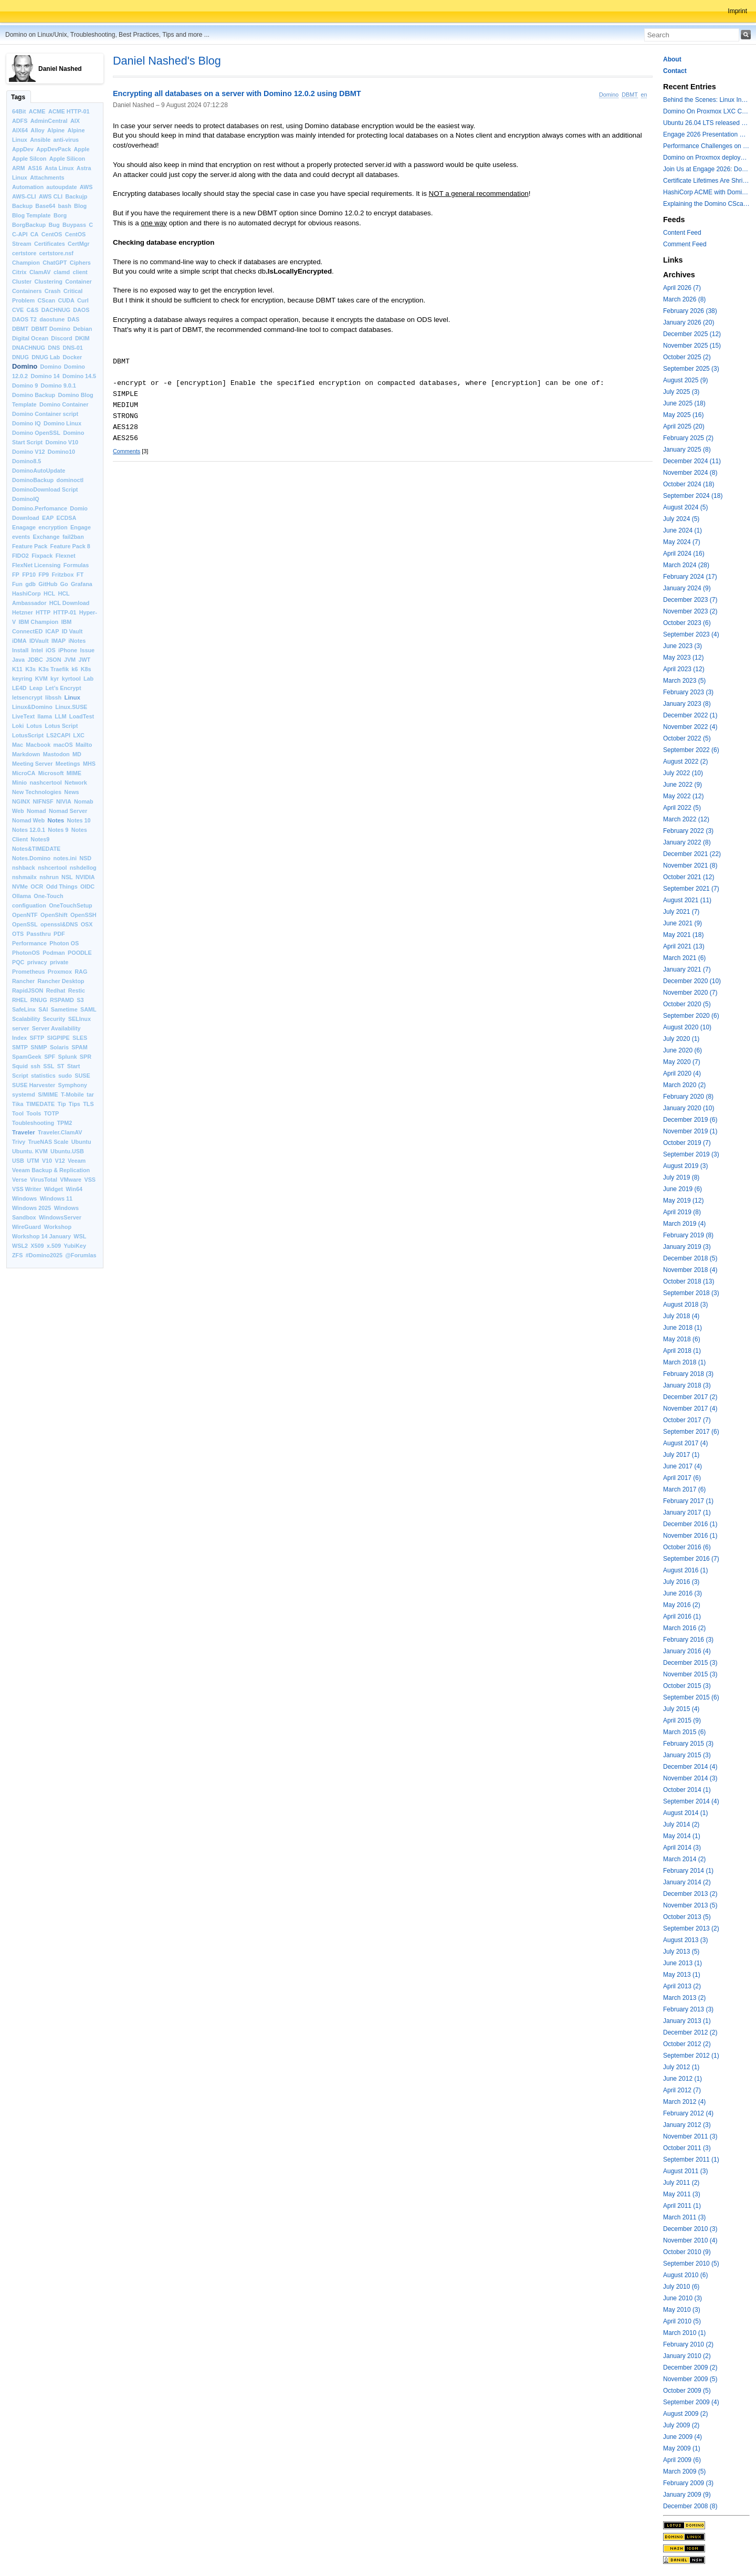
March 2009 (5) (684, 2471)
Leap (36, 688)
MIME (74, 773)
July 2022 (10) (683, 773)
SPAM (79, 1047)
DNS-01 (72, 348)
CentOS (51, 234)
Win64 (74, 1189)
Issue (87, 650)
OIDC (87, 886)
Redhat (56, 990)
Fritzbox (62, 574)
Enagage (24, 527)
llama (44, 716)
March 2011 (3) (684, 2217)
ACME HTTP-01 (69, 111)
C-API (19, 234)
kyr (54, 678)
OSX (87, 924)
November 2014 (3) (690, 1778)
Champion (26, 262)
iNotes (77, 641)
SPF (49, 1057)
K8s (86, 669)
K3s (30, 669)
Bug (54, 225)
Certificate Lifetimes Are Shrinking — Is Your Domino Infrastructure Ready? (706, 180)
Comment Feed (685, 244)
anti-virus (66, 140)
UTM (33, 1160)
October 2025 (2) (687, 357)
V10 (47, 1160)
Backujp (76, 196)
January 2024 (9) (687, 588)
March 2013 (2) (684, 1997)
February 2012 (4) (688, 2113)
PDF (59, 934)
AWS (86, 187)
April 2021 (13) (684, 946)
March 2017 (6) (684, 1489)
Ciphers (80, 262)
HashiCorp (26, 593)
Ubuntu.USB (67, 1151)
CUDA (66, 300)
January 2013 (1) (687, 2021)
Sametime (64, 1009)
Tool (18, 1113)
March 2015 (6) (684, 1732)
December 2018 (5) (690, 1258)
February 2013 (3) (688, 2009)
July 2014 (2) (681, 1824)
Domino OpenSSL (36, 433)
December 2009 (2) (690, 2367)
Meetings (68, 763)
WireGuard (26, 1227)
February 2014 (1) (688, 1870)
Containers (26, 291)
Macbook (38, 745)
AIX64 (20, 130)
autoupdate (61, 187)
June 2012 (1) (682, 2078)
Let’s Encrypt (63, 688)
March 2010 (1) (684, 2333)
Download (25, 518)
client (79, 272)
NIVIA (63, 801)
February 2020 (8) (688, 1096)
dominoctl (70, 480)
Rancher (23, 981)
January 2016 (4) (687, 1651)
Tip (62, 1104)
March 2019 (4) (684, 1223)
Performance (29, 943)
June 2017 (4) (682, 1466)
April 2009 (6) (682, 2460)
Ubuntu (81, 1142)
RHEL (19, 1000)
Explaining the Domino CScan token (706, 203)
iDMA (19, 641)
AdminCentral (49, 121)
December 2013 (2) (690, 1893)
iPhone (67, 650)
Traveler (23, 1132)
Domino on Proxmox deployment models (706, 157)
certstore (24, 253)
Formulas (76, 565)
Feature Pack (29, 546)
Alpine (56, 130)
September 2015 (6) (691, 1697)
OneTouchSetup (70, 905)
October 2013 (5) (687, 1917)
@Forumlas (80, 1255)
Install (20, 650)
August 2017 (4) (685, 1443)
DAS (73, 319)
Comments (126, 447)
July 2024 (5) (681, 519)
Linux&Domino (32, 707)
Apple (82, 149)
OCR (36, 886)
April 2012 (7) (682, 2090)
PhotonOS (26, 953)
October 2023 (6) (687, 623)
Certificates (49, 244)
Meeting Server (32, 763)
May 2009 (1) (681, 2448)
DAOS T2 (24, 319)
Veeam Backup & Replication (51, 1170)
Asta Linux (59, 168)
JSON (53, 659)
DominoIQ (25, 499)
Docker (72, 357)
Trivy (18, 1142)
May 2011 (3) (681, 2194)
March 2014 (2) (684, 1859)
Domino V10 (62, 442)
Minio (19, 782)
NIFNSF (43, 801)
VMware (70, 1179)
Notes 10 (79, 820)
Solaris (59, 1047)
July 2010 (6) (681, 2286)
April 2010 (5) (682, 2321)
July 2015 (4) (681, 1709)
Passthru (39, 934)
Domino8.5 (26, 461)
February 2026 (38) (690, 311)
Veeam (77, 1160)
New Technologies (36, 792)
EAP (48, 518)
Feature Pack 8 (70, 546)
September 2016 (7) (691, 1558)
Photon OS (64, 943)
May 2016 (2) (681, 1605)
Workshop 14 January (41, 1236)
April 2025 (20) (684, 426)
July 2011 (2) (681, 2182)
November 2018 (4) (690, 1270)
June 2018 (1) (682, 1327)
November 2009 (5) (690, 2379)
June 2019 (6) (682, 1189)
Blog (80, 206)
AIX (75, 121)
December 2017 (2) (690, 1397)
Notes (56, 820)
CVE (18, 310)
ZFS (17, 1255)
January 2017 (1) (687, 1512)
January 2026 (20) (688, 322)
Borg (60, 215)
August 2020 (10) (687, 1027)
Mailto (84, 745)
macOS (63, 745)
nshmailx (24, 877)
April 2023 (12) (684, 669)
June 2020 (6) (682, 1050)
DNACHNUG (28, 348)
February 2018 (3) (688, 1374)
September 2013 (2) (691, 1928)
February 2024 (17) (690, 576)
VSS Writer (26, 1189)
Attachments (47, 177)
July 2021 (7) (681, 911)
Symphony (72, 1085)
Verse (19, 1179)
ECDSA (66, 518)
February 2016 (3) (688, 1639)
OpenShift (54, 915)
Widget (53, 1189)
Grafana (81, 584)
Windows (24, 1198)
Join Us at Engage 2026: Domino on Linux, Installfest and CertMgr (706, 169)
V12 (60, 1160)
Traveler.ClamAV (60, 1132)
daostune (52, 319)
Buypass (74, 225)
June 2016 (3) (682, 1593)
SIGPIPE (58, 1038)
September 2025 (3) (691, 368)
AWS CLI (50, 196)
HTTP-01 (65, 612)
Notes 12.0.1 (28, 830)
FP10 (29, 574)
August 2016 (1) (685, 1570)
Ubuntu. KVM (30, 1151)
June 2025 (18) (684, 403)
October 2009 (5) (687, 2390)
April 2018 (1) (682, 1350)
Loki (18, 726)
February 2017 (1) (688, 1501)
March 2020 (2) (684, 1085)
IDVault (39, 641)
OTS (18, 934)
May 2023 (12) (683, 657)
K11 (17, 669)
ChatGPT (55, 262)
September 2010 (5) (691, 2263)
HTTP (43, 612)
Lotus (34, 726)
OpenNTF (25, 915)
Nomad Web (28, 820)
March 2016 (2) (684, 1628)
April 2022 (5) (682, 807)
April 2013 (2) (682, 1986)
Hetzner (22, 612)
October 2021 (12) (688, 877)
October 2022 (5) (687, 738)
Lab (88, 678)
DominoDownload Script (45, 489)
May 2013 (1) (681, 1974)
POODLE (80, 953)
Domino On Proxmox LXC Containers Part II (706, 111)
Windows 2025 (31, 1208)
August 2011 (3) (685, 2171)
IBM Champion (39, 622)
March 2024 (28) (686, 565)
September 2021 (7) (691, 888)
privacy (37, 962)
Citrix (19, 272)
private (59, 962)
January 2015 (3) (687, 1755)
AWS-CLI (24, 196)
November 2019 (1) (690, 1131)
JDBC (35, 659)
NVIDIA (85, 877)
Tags (18, 97)
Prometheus (28, 971)
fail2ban (73, 537)
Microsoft (51, 773)
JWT (84, 659)
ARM (18, 168)
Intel (37, 650)
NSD (85, 858)
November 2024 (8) (690, 472)
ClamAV (40, 272)
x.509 (54, 1246)
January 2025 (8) (687, 449)
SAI (43, 1009)
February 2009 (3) (688, 2483)
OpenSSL (25, 924)
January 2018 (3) (687, 1385)
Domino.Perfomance (39, 508)
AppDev (23, 149)
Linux (72, 697)
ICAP (52, 631)
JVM (70, 659)
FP (15, 574)
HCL (49, 593)
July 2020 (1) (681, 1038)
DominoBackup (33, 480)
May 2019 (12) (683, 1200)
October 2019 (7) (687, 1142)
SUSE (82, 1075)
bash (64, 206)
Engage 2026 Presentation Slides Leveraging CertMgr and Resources (706, 134)
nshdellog (83, 867)
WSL (80, 1236)
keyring (22, 678)
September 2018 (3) (691, 1293)
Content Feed (682, 232)
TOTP (51, 1113)
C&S (33, 310)
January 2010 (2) (687, 2356)
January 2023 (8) (687, 703)
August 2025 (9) (685, 380)
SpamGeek (26, 1057)
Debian (82, 329)
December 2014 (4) (690, 1766)
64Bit (19, 111)
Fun (17, 584)
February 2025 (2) (688, 438)
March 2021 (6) (684, 958)
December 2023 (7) (690, 599)
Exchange (46, 537)
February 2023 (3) (688, 692)
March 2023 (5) (684, 680)
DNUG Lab (46, 357)
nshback (23, 867)
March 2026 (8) (684, 299)
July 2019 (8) (681, 1177)
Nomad (36, 811)
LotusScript (28, 735)
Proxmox (60, 971)
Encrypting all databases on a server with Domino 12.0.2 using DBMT (237, 94)
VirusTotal (43, 1179)
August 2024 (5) (685, 507)
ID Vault (72, 631)
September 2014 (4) (691, 1801)
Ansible (40, 140)
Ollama (21, 896)
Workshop (57, 1227)
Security (54, 1019)
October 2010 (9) (687, 2252)
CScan (47, 300)
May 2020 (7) (681, 1062)
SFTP (37, 1038)
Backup (22, 206)
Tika (17, 1104)
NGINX (21, 801)
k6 (74, 669)
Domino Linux (62, 423)
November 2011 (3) (690, 2136)
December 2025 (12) (692, 334)
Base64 (45, 206)
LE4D (19, 688)
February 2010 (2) (688, 2344)
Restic (76, 990)
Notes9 (39, 839)
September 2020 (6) (691, 1015)
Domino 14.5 (79, 376)
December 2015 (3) (690, 1662)
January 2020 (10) (688, 1108)
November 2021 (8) (690, 865)
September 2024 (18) (692, 495)
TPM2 (64, 1123)
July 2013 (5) (681, 1951)
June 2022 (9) (682, 784)
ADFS (19, 121)
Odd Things (62, 886)
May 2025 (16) (683, 415)
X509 (37, 1246)
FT (80, 574)
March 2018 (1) (684, 1362)
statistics (43, 1075)
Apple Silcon (29, 158)
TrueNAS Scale (48, 1142)
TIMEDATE (40, 1104)
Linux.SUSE (71, 707)
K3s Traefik (53, 669)
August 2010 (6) (685, 2275)
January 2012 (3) (687, 2125)
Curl (83, 300)
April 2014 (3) (682, 1847)
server (20, 1028)
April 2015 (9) (682, 1720)
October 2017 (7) (687, 1420)
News (71, 792)
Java (18, 659)
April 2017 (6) (682, 1478)
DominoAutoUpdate (38, 470)
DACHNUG (55, 310)
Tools (33, 1113)
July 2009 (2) (681, 2425)
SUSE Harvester (33, 1085)
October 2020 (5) (687, 1004)
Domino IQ (26, 423)
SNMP (38, 1047)
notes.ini (65, 858)
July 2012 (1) (681, 2067)
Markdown (26, 754)
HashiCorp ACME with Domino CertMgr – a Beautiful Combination (706, 192)
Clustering (48, 281)
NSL (67, 877)
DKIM (82, 338)
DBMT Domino (51, 329)
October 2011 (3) (687, 2148)
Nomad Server (68, 811)
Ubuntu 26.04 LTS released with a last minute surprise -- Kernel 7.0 (706, 123)
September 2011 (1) (691, 2159)
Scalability (26, 1019)
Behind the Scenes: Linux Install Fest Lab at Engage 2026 (706, 99)
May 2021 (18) (683, 934)
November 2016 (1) (690, 1535)
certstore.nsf (56, 253)
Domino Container (64, 404)
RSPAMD (62, 1000)
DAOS (81, 310)
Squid (20, 1066)
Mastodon (56, 754)
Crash (53, 291)
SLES (79, 1038)
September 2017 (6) (691, 1431)
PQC (18, 962)
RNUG (38, 1000)
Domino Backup (33, 395)
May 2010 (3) (681, 2309)
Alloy (37, 130)
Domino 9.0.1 (58, 385)
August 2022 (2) (685, 761)
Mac (17, 745)
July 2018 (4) (681, 1316)
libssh (53, 697)
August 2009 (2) (685, 2413)
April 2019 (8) (682, 1212)
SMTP (20, 1047)
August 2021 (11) (687, 900)
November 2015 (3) (690, 1674)
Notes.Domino (31, 858)
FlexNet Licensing (36, 565)
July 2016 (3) (681, 1582)
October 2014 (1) (687, 1789)
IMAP (58, 641)
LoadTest (81, 716)
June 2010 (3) (682, 2298)
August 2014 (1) (685, 1813)
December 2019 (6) (690, 1119)
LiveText (23, 716)
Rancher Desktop (61, 981)
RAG (81, 971)
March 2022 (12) (686, 819)
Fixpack (42, 555)
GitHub (47, 584)
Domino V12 (28, 452)
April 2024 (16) (684, 553)
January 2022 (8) (687, 842)
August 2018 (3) (685, 1304)
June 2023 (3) (682, 646)
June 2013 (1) (682, 1963)
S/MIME (48, 1094)
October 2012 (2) (687, 2044)
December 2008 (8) (690, 2506)
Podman (54, 953)
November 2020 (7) (690, 992)
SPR (85, 1057)
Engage (80, 527)
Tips (74, 1104)
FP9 (43, 574)
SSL (48, 1066)
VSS (90, 1179)
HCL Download (69, 603)
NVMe (20, 886)
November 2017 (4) (690, 1408)
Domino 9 (25, 385)
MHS (89, 763)
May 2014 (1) (681, 1836)
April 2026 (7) (682, 287)
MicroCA (23, 773)
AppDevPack (53, 149)
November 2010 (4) (690, 2240)
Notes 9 (58, 830)
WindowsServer (60, 1217)
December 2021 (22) (692, 854)
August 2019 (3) (685, 1166)
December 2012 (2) (690, 2032)
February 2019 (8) (688, 1235)
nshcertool (52, 867)
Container (78, 281)
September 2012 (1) (691, 2055)
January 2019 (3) (687, 1246)
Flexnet (66, 555)
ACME (37, 111)
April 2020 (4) (682, 1073)
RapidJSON (27, 990)
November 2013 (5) (690, 1905)
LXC (79, 735)
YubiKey (75, 1246)
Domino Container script (45, 414)
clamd (62, 272)
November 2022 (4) (690, 727)
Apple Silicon (67, 158)
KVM (41, 678)
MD (76, 754)
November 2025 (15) (692, 345)
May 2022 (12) (683, 796)
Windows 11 (56, 1198)
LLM (60, 716)
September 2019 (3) (691, 1154)
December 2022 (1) (690, 715)
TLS (88, 1104)
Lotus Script (61, 726)
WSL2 (20, 1246)
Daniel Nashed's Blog (167, 60)
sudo (65, 1075)
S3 (80, 1000)
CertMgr (78, 244)
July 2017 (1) (681, 1454)
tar (90, 1094)
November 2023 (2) (690, 611)
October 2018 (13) (688, 1281)
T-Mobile (72, 1094)
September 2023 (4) (691, 634)
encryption (52, 527)
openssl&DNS (59, 924)
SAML (88, 1009)
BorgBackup (29, 225)
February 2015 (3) (688, 1743)
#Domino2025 (44, 1255)
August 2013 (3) (685, 1940)
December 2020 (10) (692, 981)
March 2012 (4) (684, 2101)
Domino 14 (44, 376)
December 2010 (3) (690, 2229)
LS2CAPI (58, 735)
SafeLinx (24, 1009)
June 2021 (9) (682, 923)
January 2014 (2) (687, 1882)
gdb (30, 584)
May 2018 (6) (681, 1339)
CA (34, 234)
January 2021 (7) (687, 969)
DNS (54, 348)
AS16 (35, 168)
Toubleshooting (33, 1123)
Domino (24, 366)
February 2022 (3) (688, 831)
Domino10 (61, 452)
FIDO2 (20, 555)
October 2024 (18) (688, 484)
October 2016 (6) (687, 1547)
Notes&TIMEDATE (36, 849)
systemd (23, 1094)
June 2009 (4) (682, 2437)
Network (76, 782)
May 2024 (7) (681, 542)
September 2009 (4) (691, 2402)
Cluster (22, 281)
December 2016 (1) (690, 1524)
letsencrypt (27, 697)
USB (18, 1160)
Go (64, 584)
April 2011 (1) (682, 2205)
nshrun (49, 877)
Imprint (737, 11)
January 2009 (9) (687, 2494)
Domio (79, 508)
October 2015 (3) (687, 1685)
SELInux (79, 1019)
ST (61, 1066)
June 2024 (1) (682, 530)
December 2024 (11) (692, 461)
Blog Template (31, 215)
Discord (61, 338)
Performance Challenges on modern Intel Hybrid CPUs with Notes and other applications (706, 146)
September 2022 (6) (691, 750)
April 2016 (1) (682, 1616)
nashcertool (46, 782)
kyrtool (71, 678)
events (21, 537)
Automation (28, 187)
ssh (35, 1066)
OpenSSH (83, 915)
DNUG (20, 357)
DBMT (20, 329)
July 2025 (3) (681, 391)
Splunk (67, 1057)
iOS (51, 650)
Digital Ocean (30, 338)
